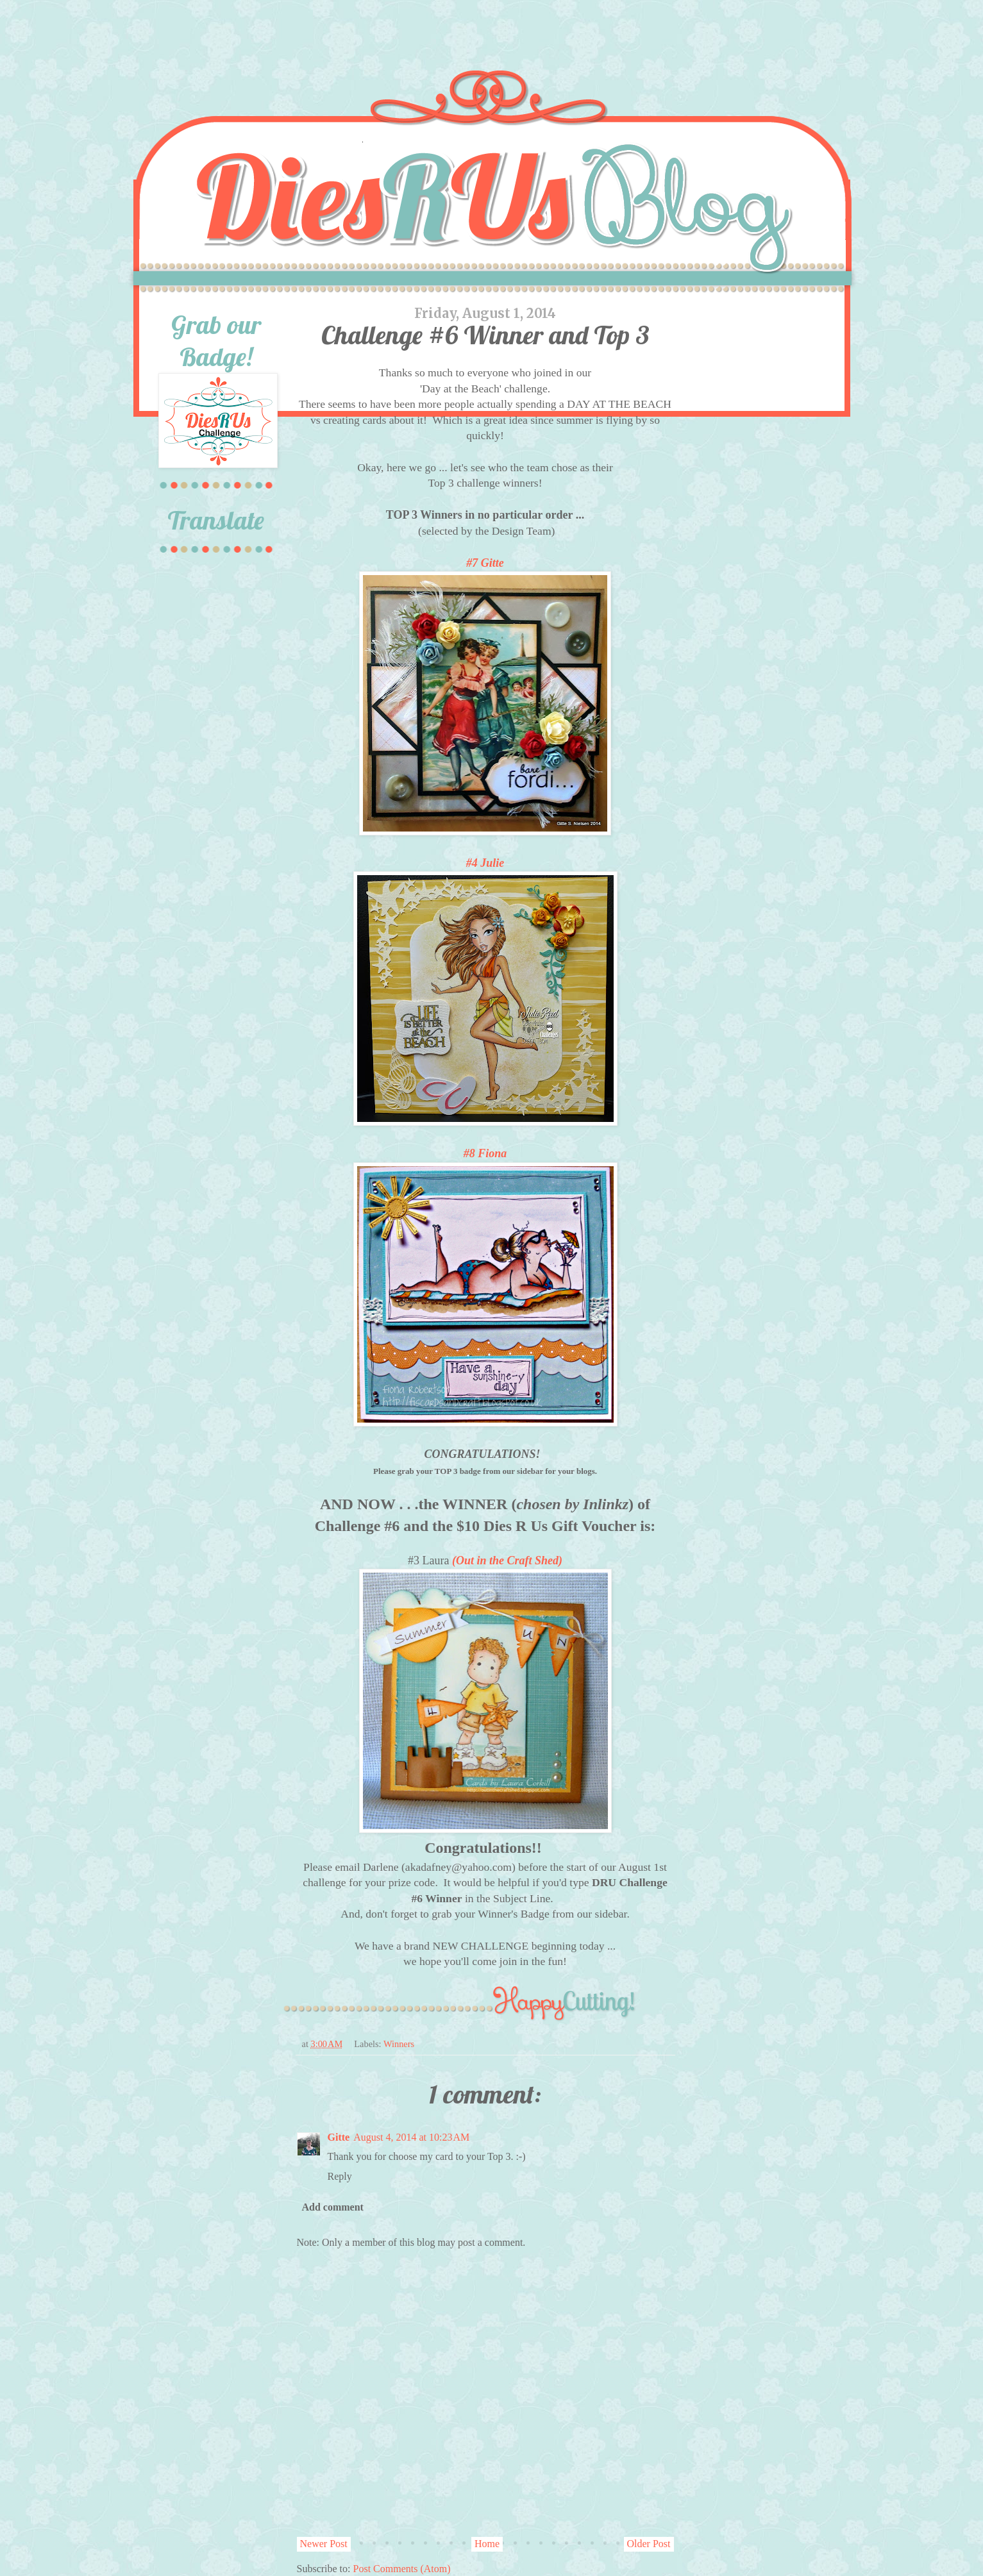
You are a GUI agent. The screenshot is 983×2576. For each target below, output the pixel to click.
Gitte (339, 2137)
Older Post (649, 2543)
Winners (398, 2044)
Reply (340, 2176)
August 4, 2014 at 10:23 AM (411, 2137)
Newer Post (324, 2543)
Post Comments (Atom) (402, 2568)
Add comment (333, 2207)
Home (487, 2543)
